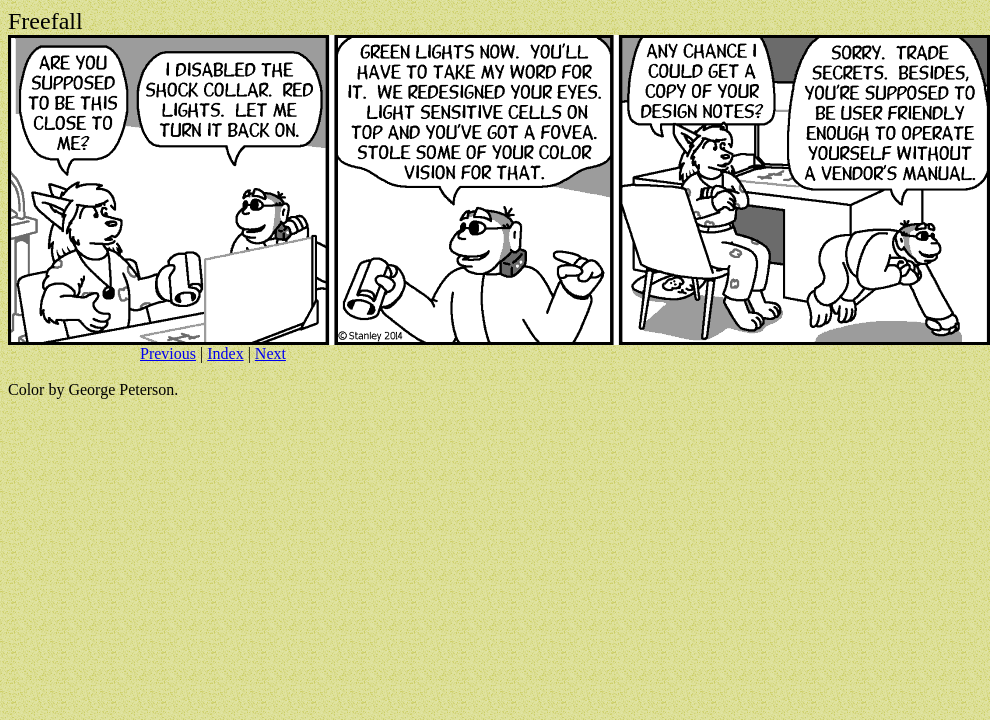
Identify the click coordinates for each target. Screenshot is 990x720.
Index (225, 353)
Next (270, 353)
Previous (168, 353)
